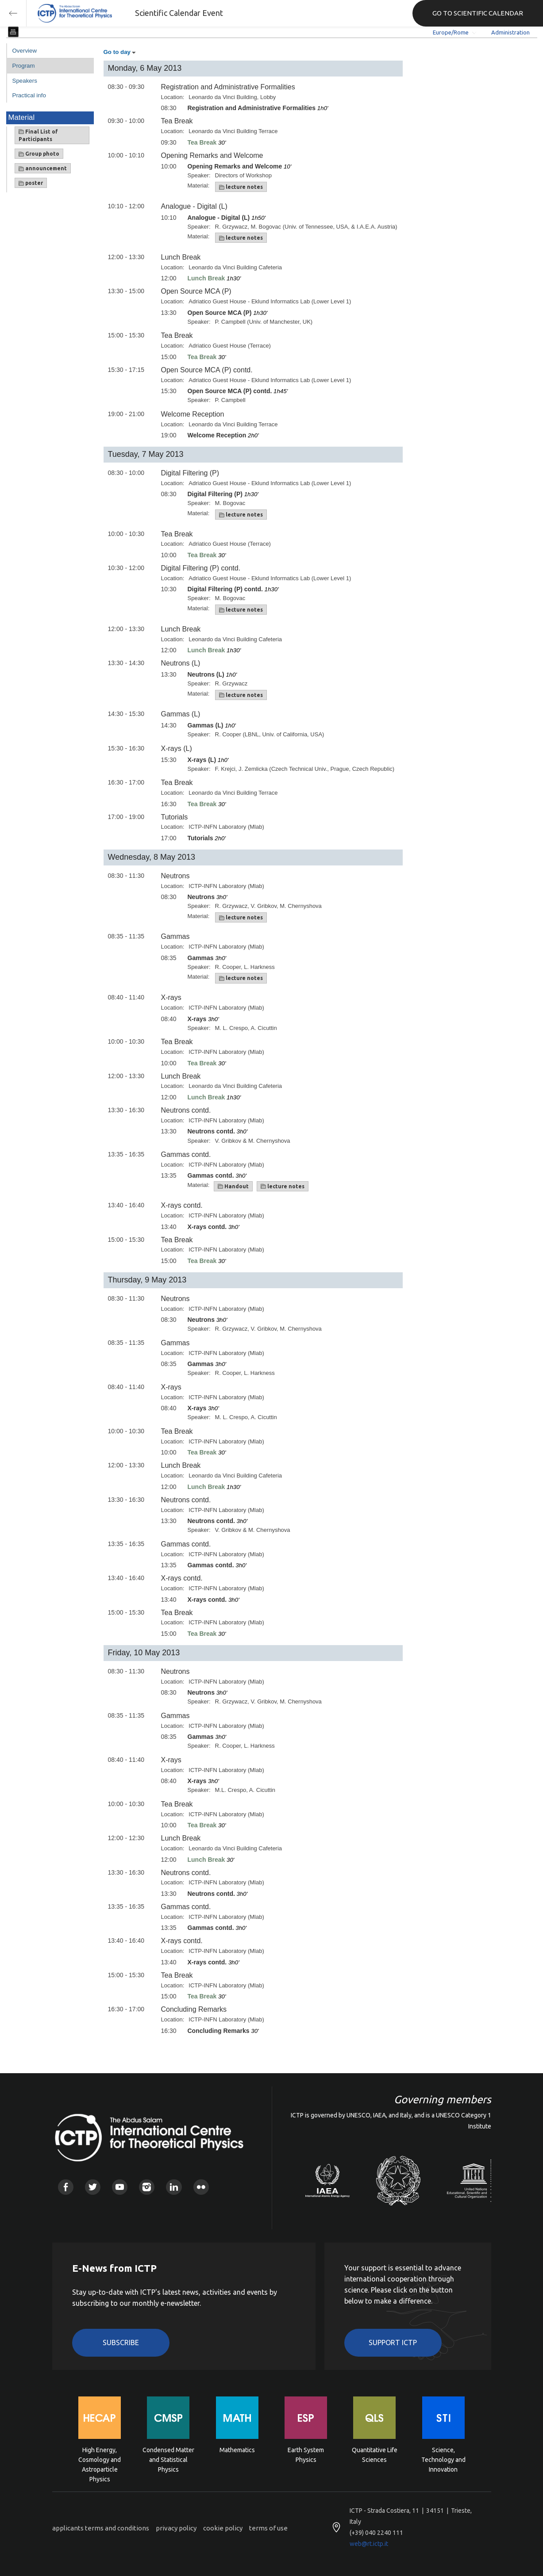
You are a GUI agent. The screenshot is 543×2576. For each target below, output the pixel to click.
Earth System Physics (306, 2454)
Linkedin (173, 2187)
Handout (233, 1186)
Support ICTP (393, 2342)
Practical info (29, 95)
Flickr (201, 2187)
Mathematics (237, 2450)
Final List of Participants (38, 135)
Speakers (24, 80)
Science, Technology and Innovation (443, 2459)
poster (31, 183)
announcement (43, 168)
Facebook (65, 2187)
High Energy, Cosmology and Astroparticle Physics (99, 2459)
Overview (24, 50)
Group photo (39, 154)
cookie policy (223, 2528)
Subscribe (121, 2342)
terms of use (268, 2528)
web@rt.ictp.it (369, 2543)
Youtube (119, 2187)
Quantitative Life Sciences (374, 2454)
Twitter (92, 2187)
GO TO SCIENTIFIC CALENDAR (477, 13)
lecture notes (241, 187)
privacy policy (176, 2528)
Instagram (146, 2187)
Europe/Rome (451, 32)
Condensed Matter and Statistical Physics (168, 2459)
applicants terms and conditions (100, 2528)
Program (23, 65)
